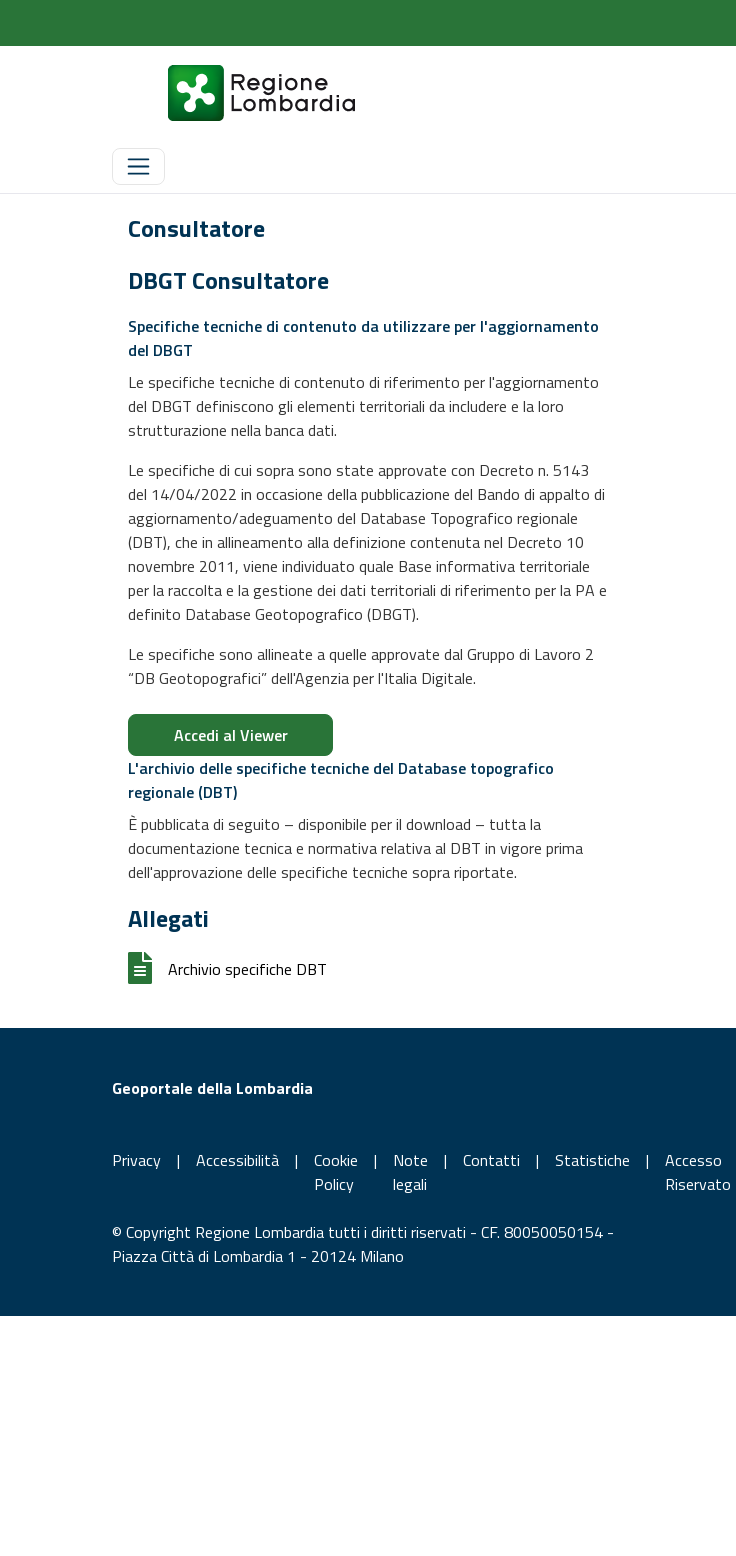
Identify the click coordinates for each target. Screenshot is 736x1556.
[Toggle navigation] (138, 166)
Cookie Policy (336, 1172)
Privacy (136, 1160)
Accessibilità (237, 1160)
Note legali (410, 1172)
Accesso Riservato (698, 1172)
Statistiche (592, 1160)
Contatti (491, 1160)
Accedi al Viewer (231, 735)
